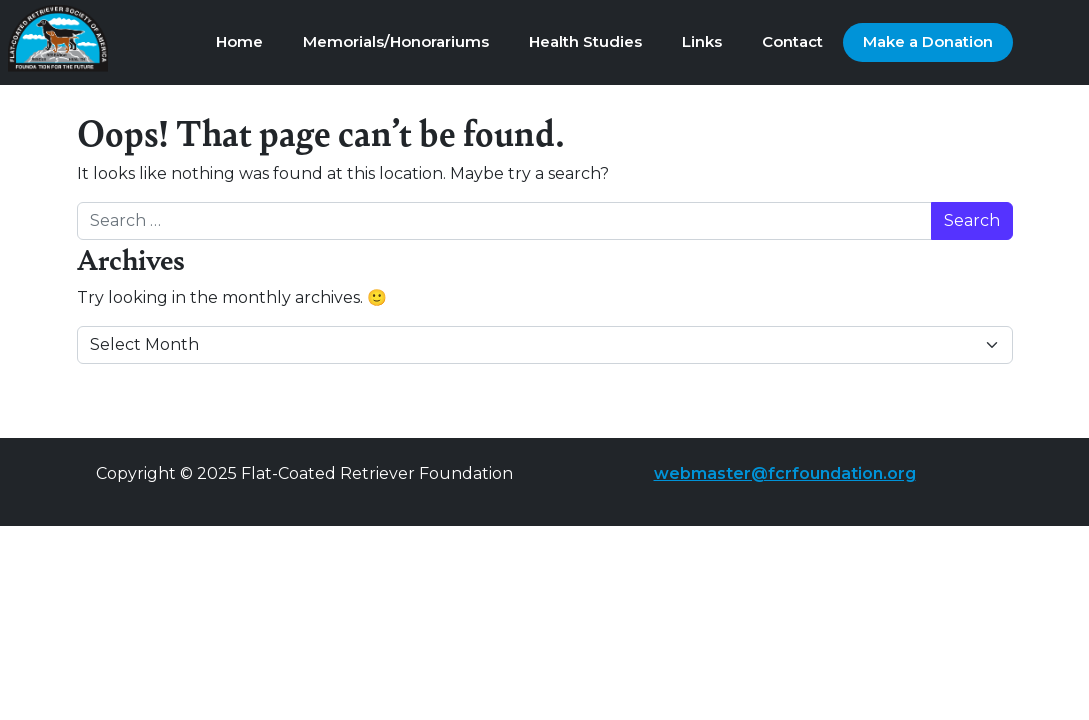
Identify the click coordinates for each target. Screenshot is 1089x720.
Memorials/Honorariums (396, 41)
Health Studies (585, 41)
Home (239, 41)
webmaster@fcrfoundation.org (785, 473)
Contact (792, 41)
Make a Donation (928, 41)
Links (702, 41)
